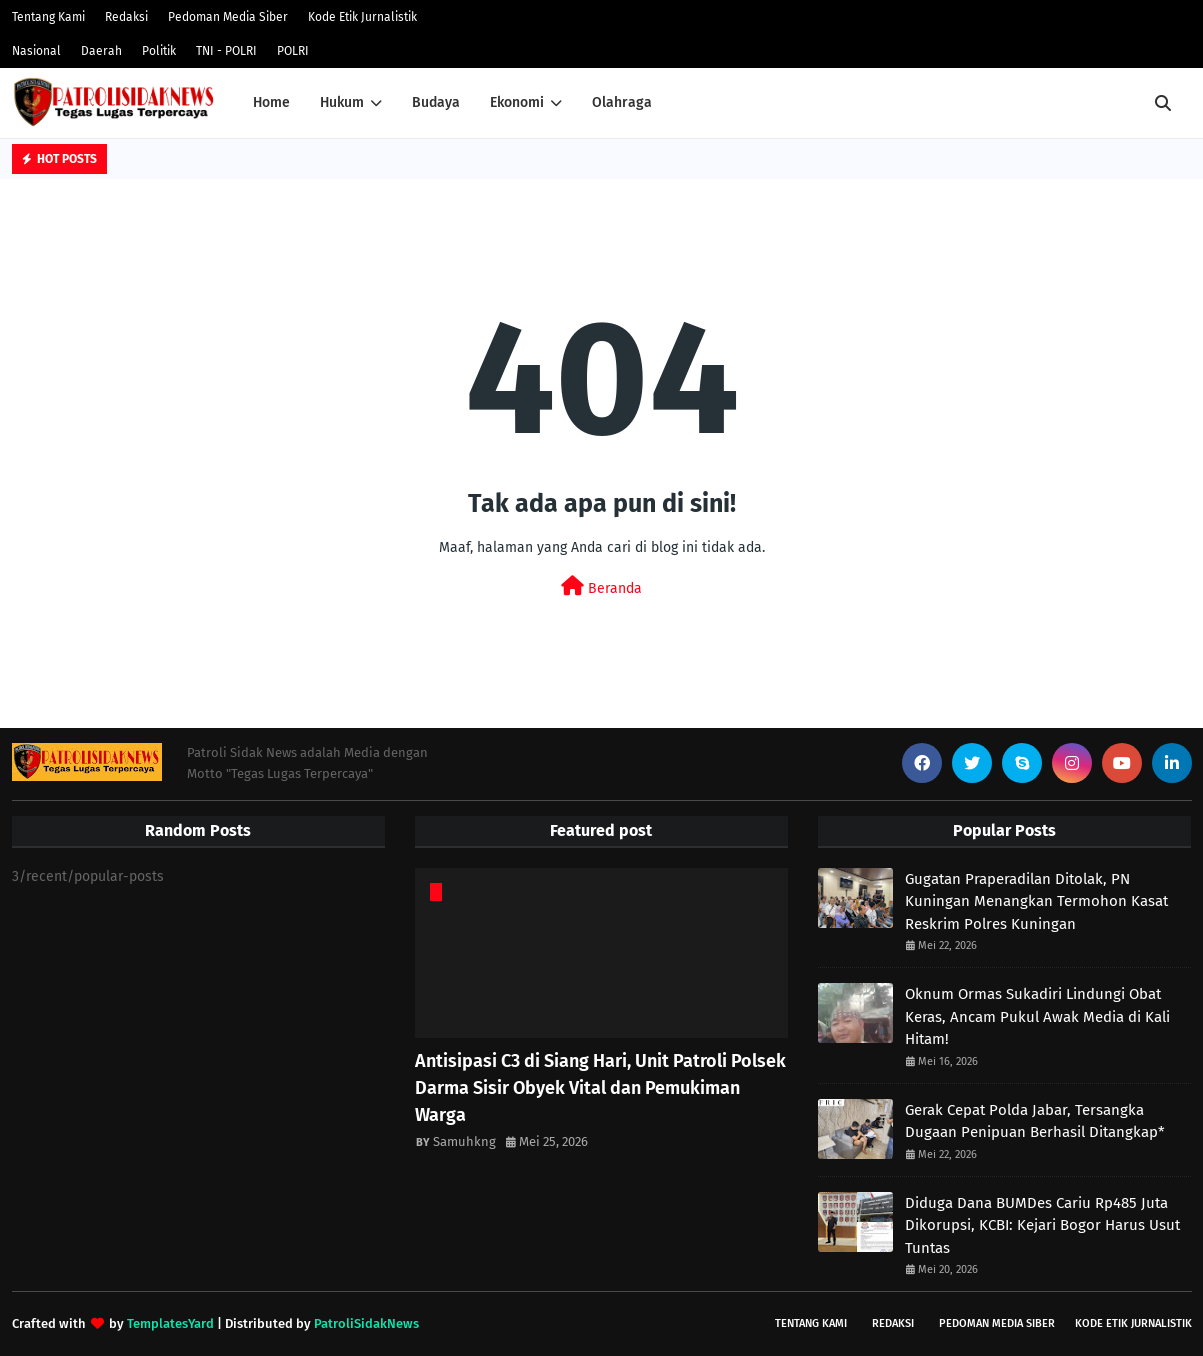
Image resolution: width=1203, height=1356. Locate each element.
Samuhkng (464, 1141)
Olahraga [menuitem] (622, 102)
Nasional (36, 51)
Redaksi (126, 17)
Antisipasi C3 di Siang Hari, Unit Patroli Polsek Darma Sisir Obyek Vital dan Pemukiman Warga (600, 1088)
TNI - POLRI (226, 51)
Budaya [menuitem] (436, 102)
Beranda (601, 586)
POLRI (293, 51)
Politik (159, 51)
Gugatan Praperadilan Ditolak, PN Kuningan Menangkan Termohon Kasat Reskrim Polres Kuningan (1036, 901)
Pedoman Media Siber (228, 17)
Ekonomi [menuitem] (517, 102)
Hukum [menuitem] (342, 102)
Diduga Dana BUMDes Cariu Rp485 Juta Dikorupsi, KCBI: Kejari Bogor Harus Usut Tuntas (1042, 1225)
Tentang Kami (48, 17)
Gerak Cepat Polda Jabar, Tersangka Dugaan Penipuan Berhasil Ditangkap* (1035, 1121)
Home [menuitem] (271, 102)
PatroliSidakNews (366, 1323)
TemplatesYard (170, 1323)
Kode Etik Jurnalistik (362, 17)
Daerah (101, 51)
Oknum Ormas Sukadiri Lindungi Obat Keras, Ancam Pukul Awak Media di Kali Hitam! (1037, 1016)
